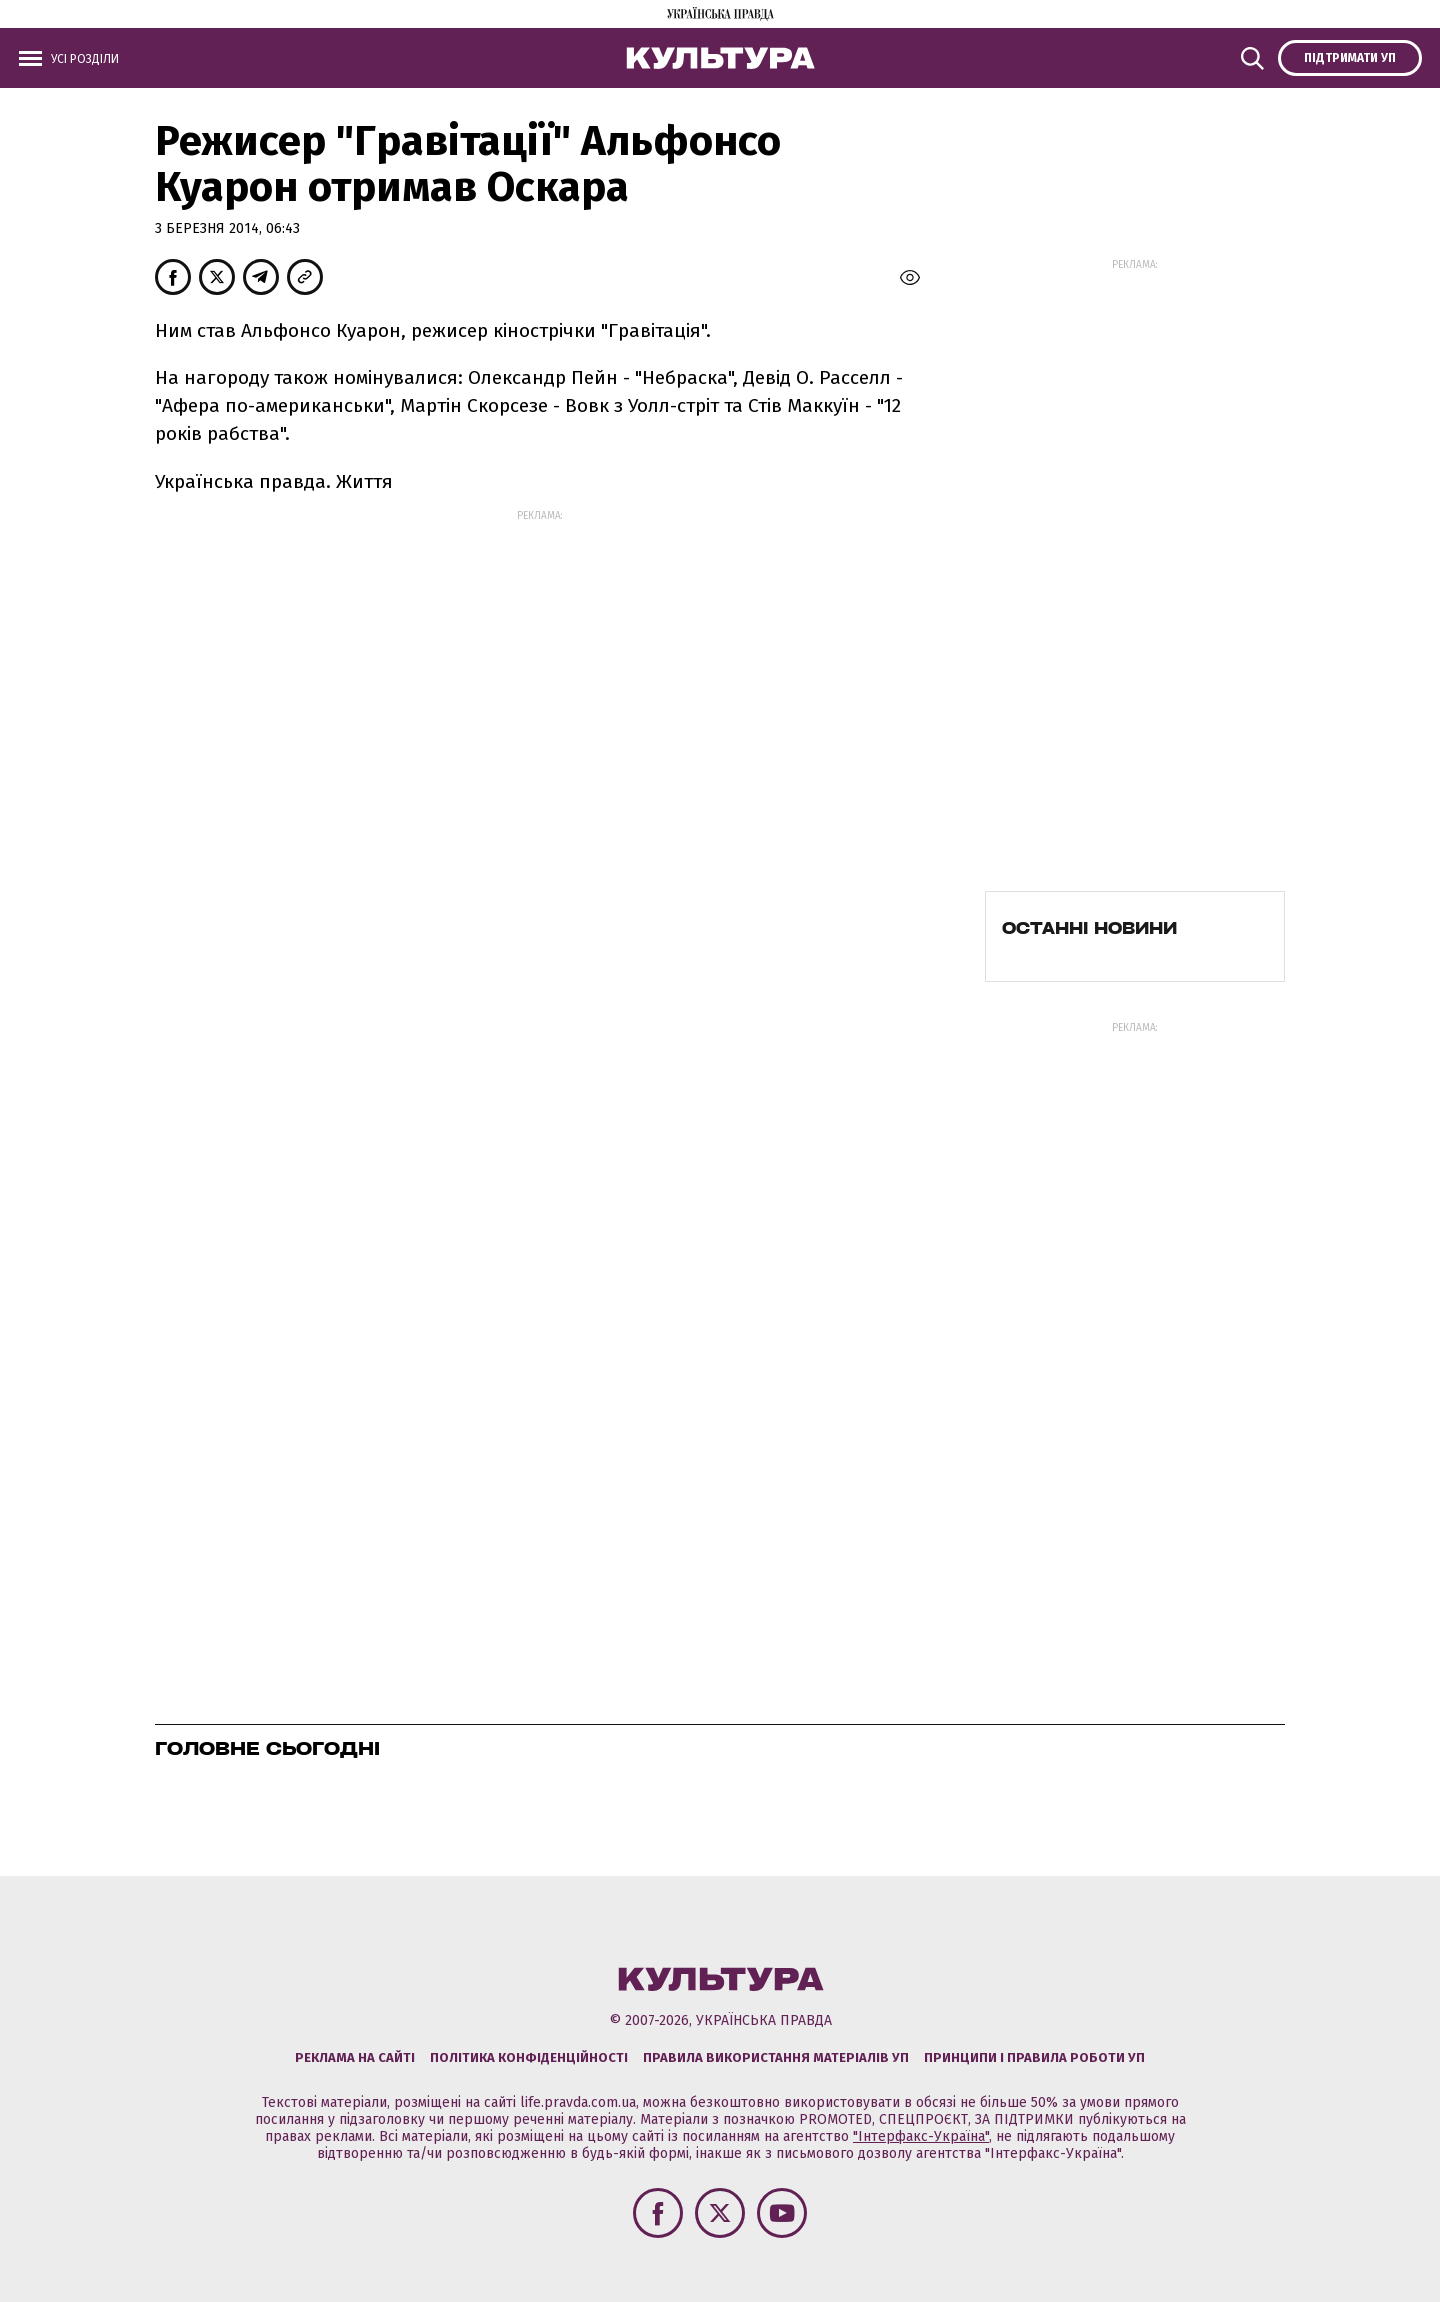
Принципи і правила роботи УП (1034, 2057)
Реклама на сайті (355, 2057)
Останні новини (1089, 928)
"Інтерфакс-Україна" (921, 2136)
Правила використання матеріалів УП (776, 2057)
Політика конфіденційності (529, 2057)
